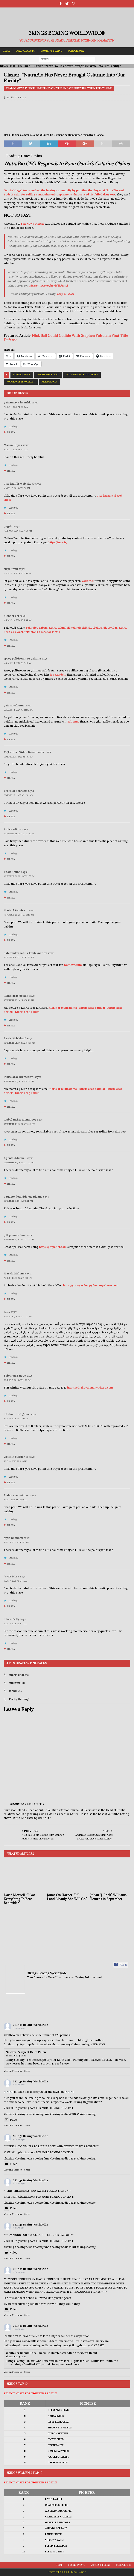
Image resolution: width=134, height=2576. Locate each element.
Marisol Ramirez (15, 910)
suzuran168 (17, 1682)
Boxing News (21, 374)
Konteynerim (73, 964)
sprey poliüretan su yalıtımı (22, 658)
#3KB (94, 2044)
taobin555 (15, 1690)
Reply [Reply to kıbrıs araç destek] (11, 1025)
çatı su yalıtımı (14, 705)
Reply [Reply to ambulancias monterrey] (11, 1145)
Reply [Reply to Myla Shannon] (11, 1563)
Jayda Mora (11, 1576)
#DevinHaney (56, 2303)
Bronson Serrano (15, 790)
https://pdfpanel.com (53, 1246)
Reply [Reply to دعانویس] (11, 556)
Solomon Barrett (15, 1375)
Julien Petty (11, 1619)
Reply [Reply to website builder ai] (11, 1482)
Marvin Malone (14, 1273)
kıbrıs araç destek (16, 995)
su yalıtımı (11, 568)
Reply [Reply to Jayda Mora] (11, 1606)
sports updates (19, 1674)
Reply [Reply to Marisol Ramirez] (11, 940)
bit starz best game (17, 1414)
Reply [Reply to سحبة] (11, 1363)
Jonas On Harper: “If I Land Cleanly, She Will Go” (67, 1897)
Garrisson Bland (48, 374)
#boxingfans (41, 2158)
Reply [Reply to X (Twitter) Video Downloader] (11, 778)
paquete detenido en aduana (23, 1196)
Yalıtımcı (88, 580)
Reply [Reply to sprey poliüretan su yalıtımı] (11, 692)
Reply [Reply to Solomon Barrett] (11, 1401)
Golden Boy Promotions (82, 374)
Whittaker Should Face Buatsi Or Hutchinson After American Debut (51, 2353)
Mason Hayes (13, 445)
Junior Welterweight (21, 381)
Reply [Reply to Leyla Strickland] (11, 1064)
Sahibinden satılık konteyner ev (25, 953)
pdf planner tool (15, 1235)
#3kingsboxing (80, 2044)
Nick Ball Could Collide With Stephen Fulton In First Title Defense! (66, 337)
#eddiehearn (38, 2303)
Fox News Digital (32, 223)
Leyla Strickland (15, 1038)
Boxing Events (25, 51)
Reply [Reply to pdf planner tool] (11, 1260)
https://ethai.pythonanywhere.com (90, 1387)
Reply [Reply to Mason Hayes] (11, 471)
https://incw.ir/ (57, 542)
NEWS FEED (7, 66)
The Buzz (24, 66)
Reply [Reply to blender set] (11, 646)
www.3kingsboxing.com (55, 2297)
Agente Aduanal (15, 1158)
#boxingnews (60, 2044)
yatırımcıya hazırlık (17, 402)
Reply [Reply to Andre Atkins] (11, 859)
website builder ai (16, 1456)
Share (27, 2071)
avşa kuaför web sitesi (19, 483)
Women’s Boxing (51, 51)
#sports (24, 2044)
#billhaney (73, 2303)
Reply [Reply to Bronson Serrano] (11, 816)
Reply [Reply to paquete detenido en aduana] (11, 1222)
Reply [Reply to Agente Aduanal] (11, 1184)
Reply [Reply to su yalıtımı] (11, 603)
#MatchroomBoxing (16, 2303)
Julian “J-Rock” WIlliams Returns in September (108, 1897)
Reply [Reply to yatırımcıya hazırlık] (11, 432)
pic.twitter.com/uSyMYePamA (48, 285)
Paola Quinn (12, 871)
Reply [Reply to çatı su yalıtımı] (11, 739)
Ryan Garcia (49, 381)
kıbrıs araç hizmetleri (19, 1076)
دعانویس (8, 526)
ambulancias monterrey (20, 1119)
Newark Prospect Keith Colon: (26, 2052)
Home (6, 51)
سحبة (7, 1312)
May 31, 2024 (65, 294)
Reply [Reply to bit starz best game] (11, 1444)
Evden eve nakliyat (17, 1495)
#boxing (12, 2044)
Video (10, 2163)
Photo (11, 2119)
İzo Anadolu (58, 674)
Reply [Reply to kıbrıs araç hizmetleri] (11, 1107)
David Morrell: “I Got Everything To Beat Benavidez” (19, 1899)
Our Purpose (76, 51)
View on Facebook (13, 2071)
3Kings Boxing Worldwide (30, 2024)
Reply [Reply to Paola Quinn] (11, 897)
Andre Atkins (13, 829)
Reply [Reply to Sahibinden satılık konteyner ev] (11, 983)
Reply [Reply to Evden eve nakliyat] (11, 1525)
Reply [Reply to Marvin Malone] (11, 1299)
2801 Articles (35, 1804)
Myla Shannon (13, 1537)
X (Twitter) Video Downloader (24, 752)
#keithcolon (11, 2035)
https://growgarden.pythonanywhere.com (90, 1285)
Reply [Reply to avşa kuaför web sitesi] (11, 513)
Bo (8, 97)
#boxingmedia (40, 2044)
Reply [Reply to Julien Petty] (11, 1649)
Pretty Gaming (19, 1699)
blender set (11, 615)
